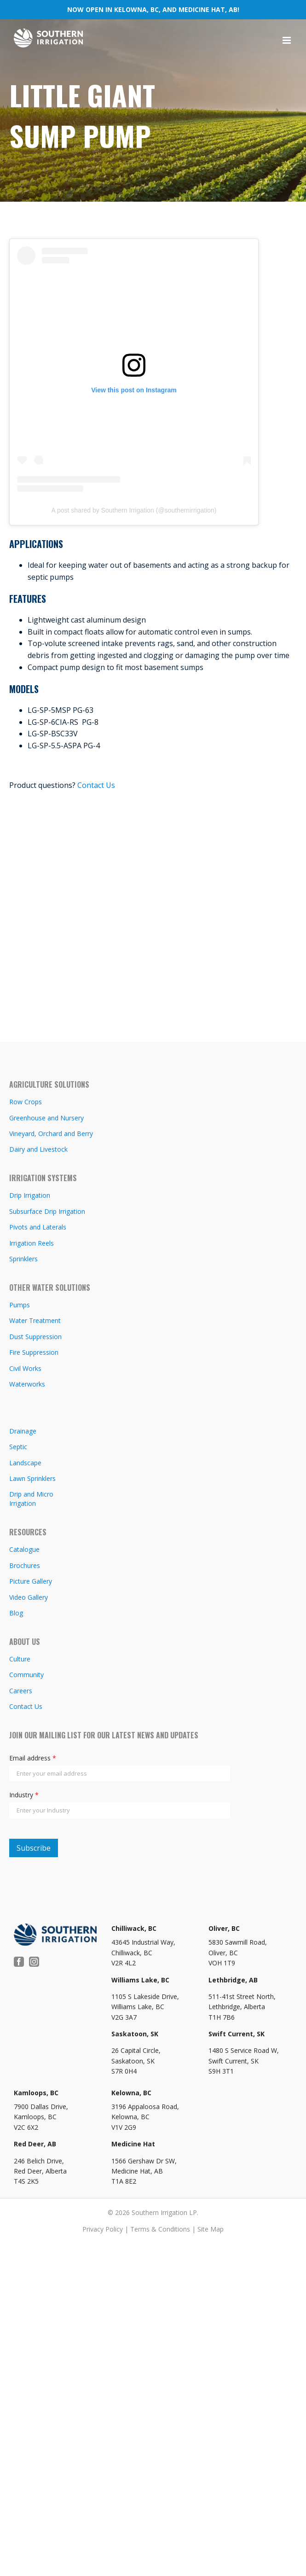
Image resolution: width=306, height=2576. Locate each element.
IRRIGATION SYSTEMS (43, 1177)
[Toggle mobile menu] (287, 40)
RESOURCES (27, 1532)
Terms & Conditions (160, 2229)
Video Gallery (28, 1597)
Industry (24, 1794)
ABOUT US (24, 1641)
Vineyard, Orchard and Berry (51, 1133)
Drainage (22, 1431)
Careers (20, 1690)
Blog (16, 1613)
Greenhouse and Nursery (46, 1117)
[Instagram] (34, 1962)
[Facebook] (19, 1962)
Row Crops (25, 1101)
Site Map (210, 2229)
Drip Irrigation (29, 1195)
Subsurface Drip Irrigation (47, 1211)
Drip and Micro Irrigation (31, 1499)
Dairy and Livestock (38, 1149)
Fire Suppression (33, 1352)
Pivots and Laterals (37, 1227)
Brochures (24, 1565)
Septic (18, 1446)
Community (26, 1674)
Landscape (25, 1462)
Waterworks (27, 1384)
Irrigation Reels (31, 1243)
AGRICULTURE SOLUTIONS (49, 1084)
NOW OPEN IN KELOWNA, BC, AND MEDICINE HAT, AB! (153, 9)
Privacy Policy (102, 2229)
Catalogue (24, 1549)
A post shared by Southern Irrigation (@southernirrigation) (134, 510)
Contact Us (96, 785)
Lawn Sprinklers (32, 1478)
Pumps (19, 1304)
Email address (32, 1758)
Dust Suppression (35, 1336)
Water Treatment (35, 1320)
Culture (19, 1659)
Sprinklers (23, 1258)
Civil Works (25, 1368)
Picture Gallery (30, 1581)
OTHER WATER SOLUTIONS (49, 1287)
